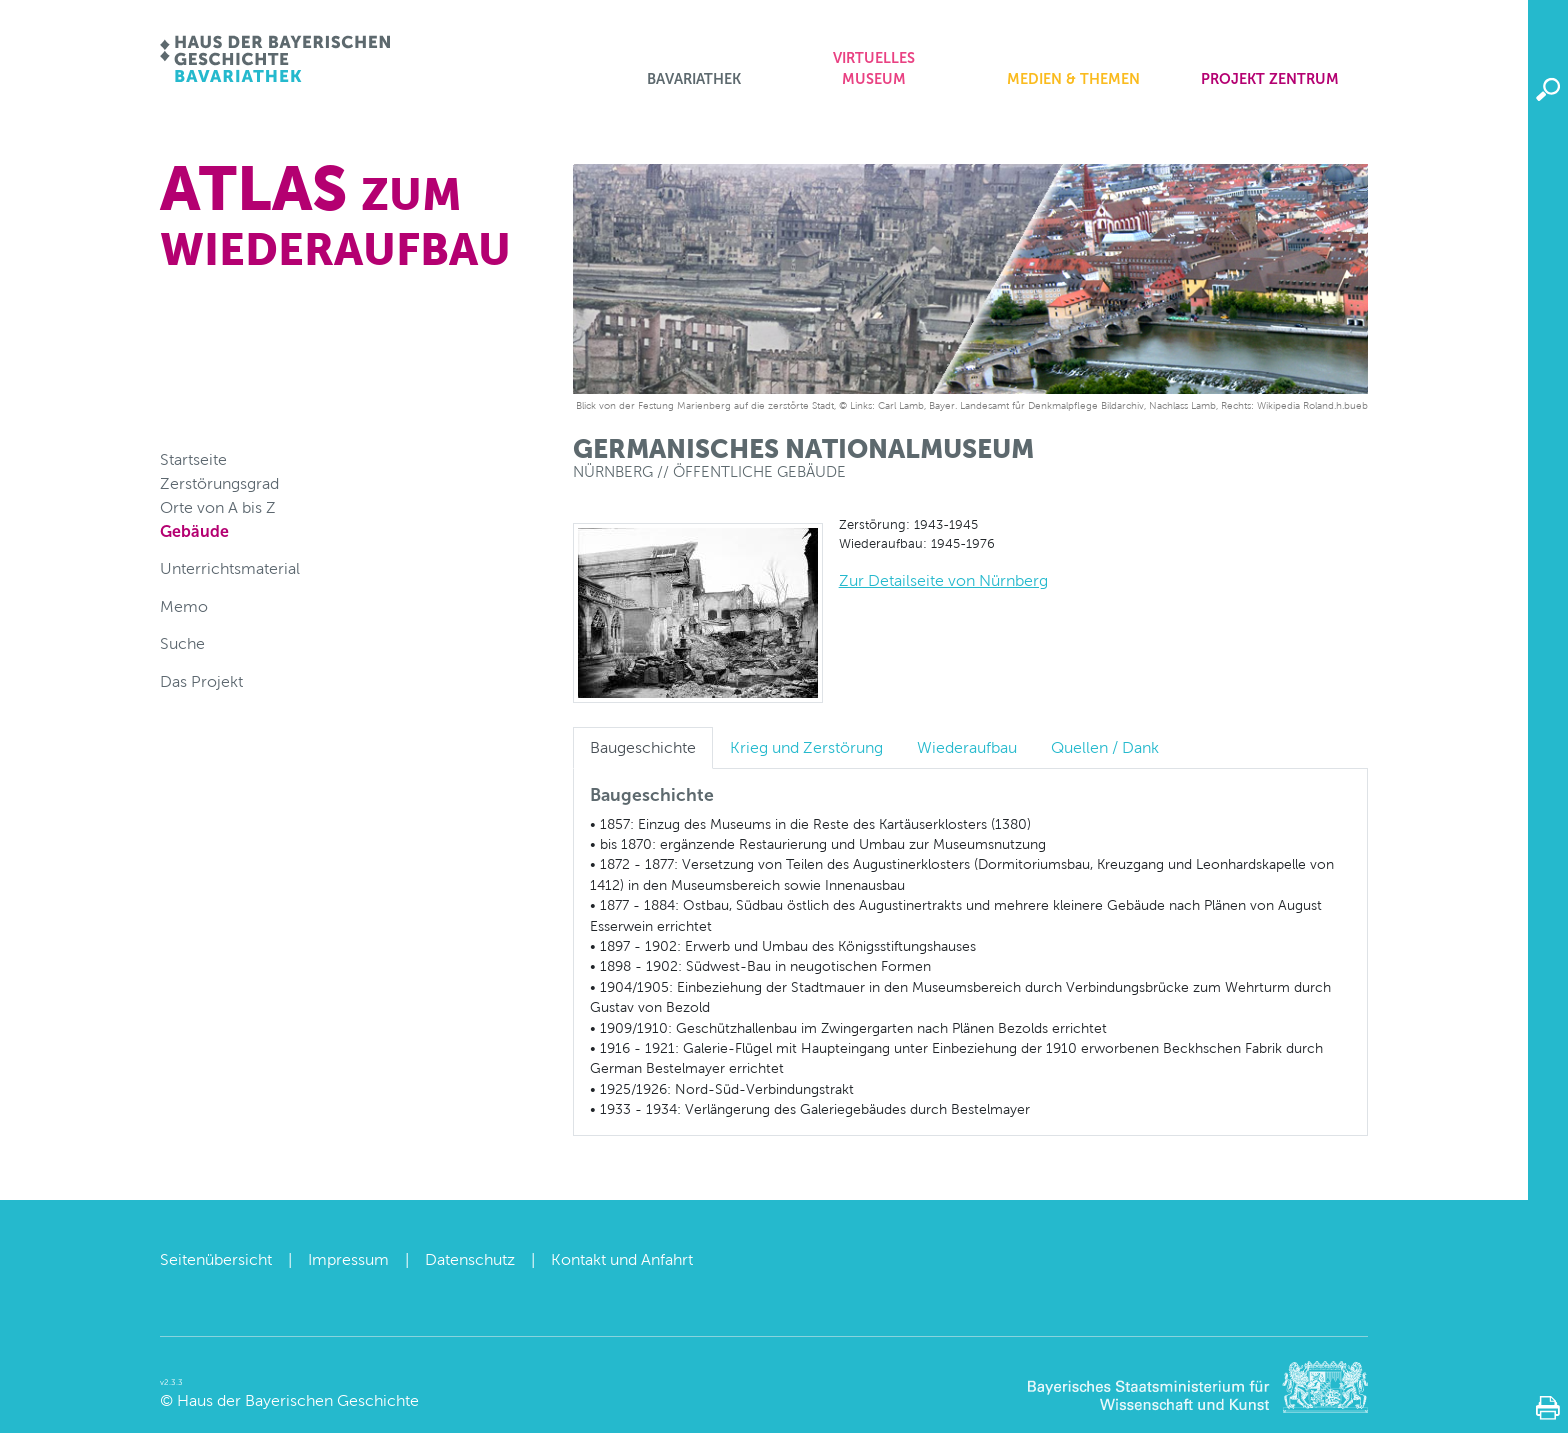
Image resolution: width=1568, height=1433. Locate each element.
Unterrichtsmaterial (230, 568)
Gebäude (194, 531)
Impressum (348, 1259)
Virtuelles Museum (874, 69)
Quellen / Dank (1105, 747)
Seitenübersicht (216, 1259)
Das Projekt (201, 681)
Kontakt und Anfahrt (622, 1259)
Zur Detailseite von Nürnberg (943, 580)
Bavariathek (694, 79)
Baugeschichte (643, 747)
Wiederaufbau (967, 747)
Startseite (193, 459)
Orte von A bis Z (218, 507)
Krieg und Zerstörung (806, 747)
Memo (184, 606)
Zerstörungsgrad (219, 483)
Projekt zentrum (1270, 79)
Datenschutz (470, 1259)
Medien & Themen (1073, 79)
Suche (182, 643)
